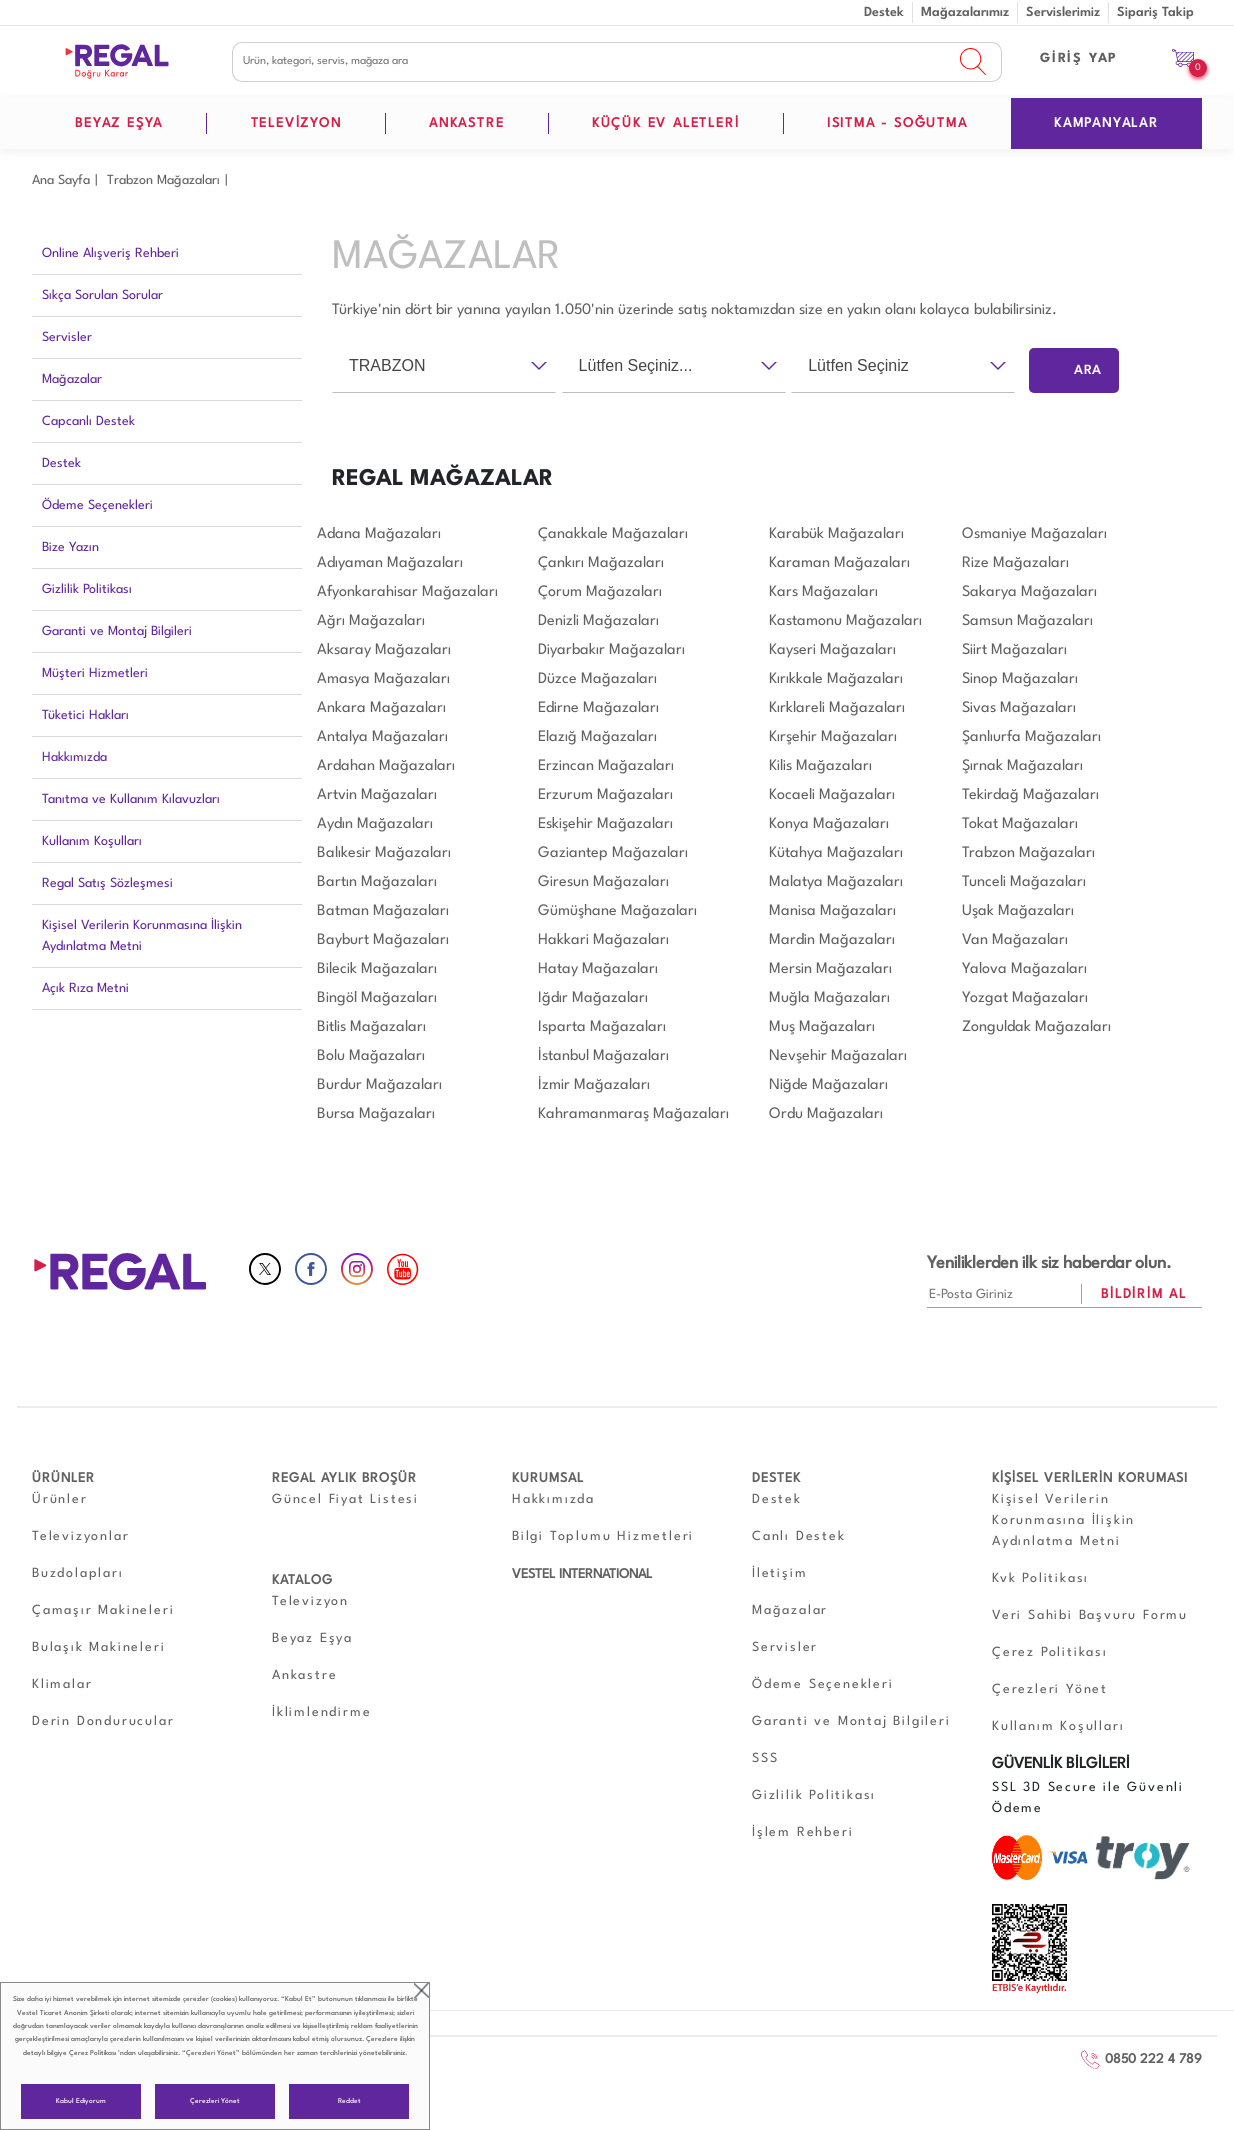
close (421, 1990)
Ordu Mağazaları (826, 1114)
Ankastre (304, 1675)
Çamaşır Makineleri (103, 1610)
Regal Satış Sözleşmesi (107, 883)
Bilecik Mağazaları (377, 969)
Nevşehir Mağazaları (838, 1056)
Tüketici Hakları (85, 715)
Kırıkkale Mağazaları (836, 679)
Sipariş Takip (1155, 12)
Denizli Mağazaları (598, 621)
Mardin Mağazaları (832, 940)
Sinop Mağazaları (1020, 679)
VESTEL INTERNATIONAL (582, 1574)
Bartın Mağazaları (377, 882)
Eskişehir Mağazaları (605, 824)
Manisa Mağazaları (832, 911)
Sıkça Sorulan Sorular (102, 295)
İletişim (779, 1573)
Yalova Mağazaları (1024, 969)
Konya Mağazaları (829, 824)
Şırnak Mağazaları (1022, 766)
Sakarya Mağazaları (1029, 592)
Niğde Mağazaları (828, 1085)
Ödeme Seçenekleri (97, 505)
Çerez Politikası (92, 2053)
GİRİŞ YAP (1079, 58)
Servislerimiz (1063, 12)
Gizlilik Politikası (87, 589)
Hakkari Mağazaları (603, 940)
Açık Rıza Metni (85, 988)
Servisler (67, 337)
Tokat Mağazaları (1020, 824)
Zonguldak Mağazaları (1036, 1027)
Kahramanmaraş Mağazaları (633, 1114)
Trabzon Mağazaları (163, 180)
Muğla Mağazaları (829, 998)
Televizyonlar (80, 1536)
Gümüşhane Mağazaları (617, 911)
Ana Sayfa (61, 180)
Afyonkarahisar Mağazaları (407, 592)
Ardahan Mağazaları (386, 766)
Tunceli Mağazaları (1024, 882)
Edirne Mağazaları (598, 708)
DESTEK (776, 1478)
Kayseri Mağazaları (832, 650)
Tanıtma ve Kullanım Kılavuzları (131, 799)
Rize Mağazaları (1015, 563)
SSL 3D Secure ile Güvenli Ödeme (1088, 1798)
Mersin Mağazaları (830, 969)
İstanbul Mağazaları (603, 1056)
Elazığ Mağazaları (597, 737)
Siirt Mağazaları (1014, 650)
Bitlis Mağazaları (371, 1027)
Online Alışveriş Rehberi (110, 253)
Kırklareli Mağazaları (837, 708)
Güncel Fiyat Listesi (345, 1499)
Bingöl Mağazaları (377, 998)
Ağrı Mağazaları (371, 621)
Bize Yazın (70, 547)
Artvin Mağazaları (377, 795)
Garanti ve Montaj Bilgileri (117, 631)
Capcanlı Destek (88, 421)
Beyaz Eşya (312, 1638)
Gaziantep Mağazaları (613, 853)
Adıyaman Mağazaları (390, 563)
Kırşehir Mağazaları (833, 737)
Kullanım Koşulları (92, 841)
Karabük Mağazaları (836, 534)
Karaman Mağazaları (839, 563)
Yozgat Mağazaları (1025, 998)
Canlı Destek (799, 1536)
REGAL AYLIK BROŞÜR (344, 1478)
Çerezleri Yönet (215, 2101)
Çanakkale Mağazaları (613, 534)
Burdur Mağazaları (379, 1085)
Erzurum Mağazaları (605, 795)
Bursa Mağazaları (376, 1114)
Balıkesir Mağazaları (384, 853)
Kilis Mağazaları (820, 766)
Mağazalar (72, 379)
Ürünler (60, 1499)
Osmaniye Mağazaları (1034, 534)
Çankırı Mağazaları (601, 563)
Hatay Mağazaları (598, 969)
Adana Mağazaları (379, 534)
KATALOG (302, 1580)
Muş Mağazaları (822, 1027)
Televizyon (310, 1601)
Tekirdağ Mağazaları (1030, 795)
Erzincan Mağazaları (606, 766)
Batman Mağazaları (383, 911)
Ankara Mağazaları (381, 708)
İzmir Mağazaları (594, 1085)
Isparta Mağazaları (602, 1027)
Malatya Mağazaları (836, 882)
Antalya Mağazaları (382, 737)
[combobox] (444, 366)
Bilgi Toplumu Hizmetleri (603, 1536)
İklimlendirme (321, 1712)
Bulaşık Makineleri (98, 1647)
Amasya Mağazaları (383, 679)
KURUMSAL (548, 1478)
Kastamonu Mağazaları (845, 621)
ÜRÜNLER (63, 1478)
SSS (765, 1758)
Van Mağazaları (1015, 940)
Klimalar (62, 1684)
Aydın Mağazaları (375, 824)
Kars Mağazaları (823, 592)
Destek (884, 12)
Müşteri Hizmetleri (95, 673)
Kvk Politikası (1040, 1578)
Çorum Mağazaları (600, 592)
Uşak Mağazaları (1018, 911)
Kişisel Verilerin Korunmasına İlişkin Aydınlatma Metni (142, 936)
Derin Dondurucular (103, 1721)
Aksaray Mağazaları (384, 650)
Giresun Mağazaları (603, 882)
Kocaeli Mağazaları (832, 795)
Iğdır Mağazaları (593, 998)
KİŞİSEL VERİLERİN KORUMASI (1090, 1478)
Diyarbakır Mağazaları (611, 650)
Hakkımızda (74, 757)
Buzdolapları (78, 1573)
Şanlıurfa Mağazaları (1031, 737)
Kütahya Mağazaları (836, 853)
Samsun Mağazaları (1027, 621)
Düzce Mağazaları (597, 679)
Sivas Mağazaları (1019, 708)
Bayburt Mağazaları (383, 940)
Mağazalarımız (965, 12)
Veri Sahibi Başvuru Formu (1090, 1615)
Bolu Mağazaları (371, 1056)
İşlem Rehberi (802, 1832)
